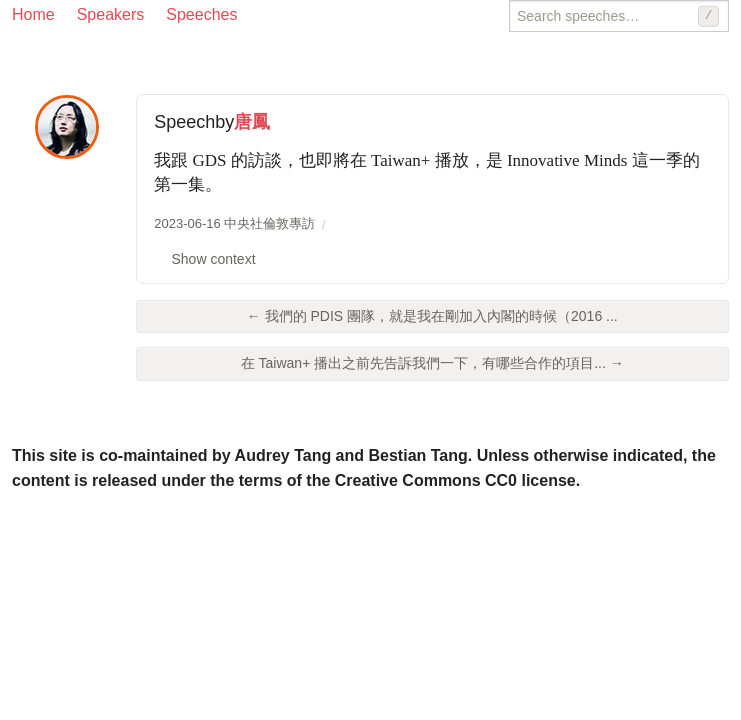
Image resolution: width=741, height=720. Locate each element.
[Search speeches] (619, 16)
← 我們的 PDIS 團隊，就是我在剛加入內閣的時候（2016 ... (432, 316)
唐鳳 (252, 122)
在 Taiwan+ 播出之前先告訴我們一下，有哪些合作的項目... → (432, 363)
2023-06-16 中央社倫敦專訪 (234, 223)
